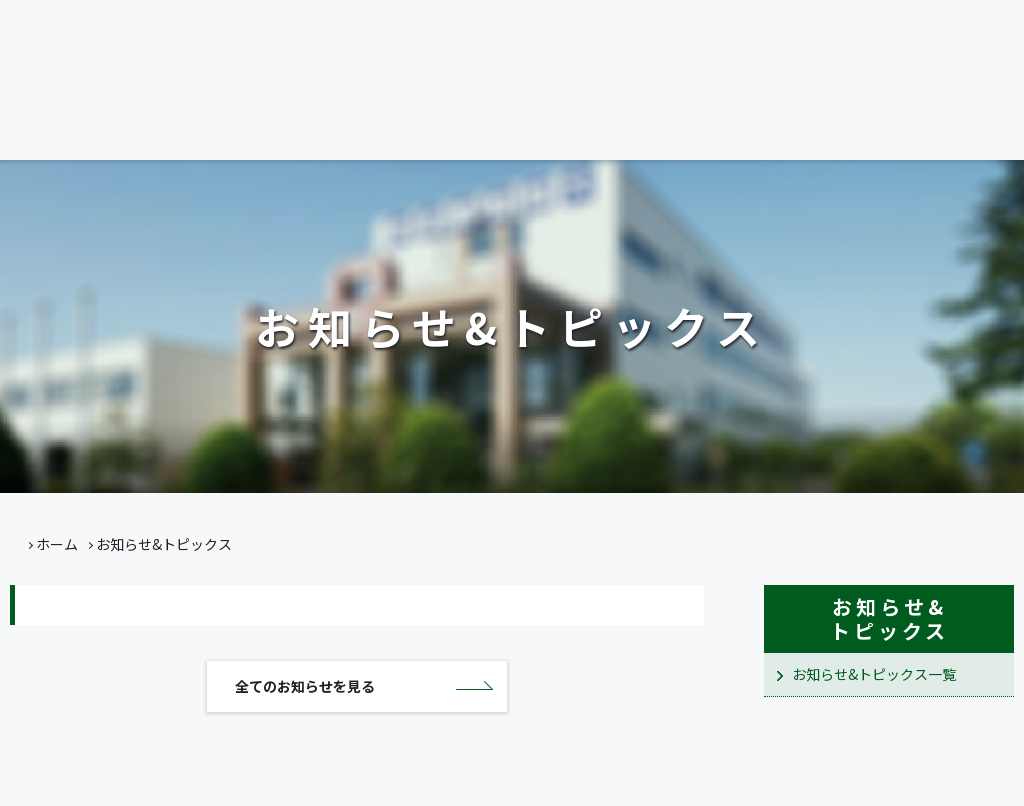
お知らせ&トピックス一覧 (874, 674)
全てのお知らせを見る (305, 690)
